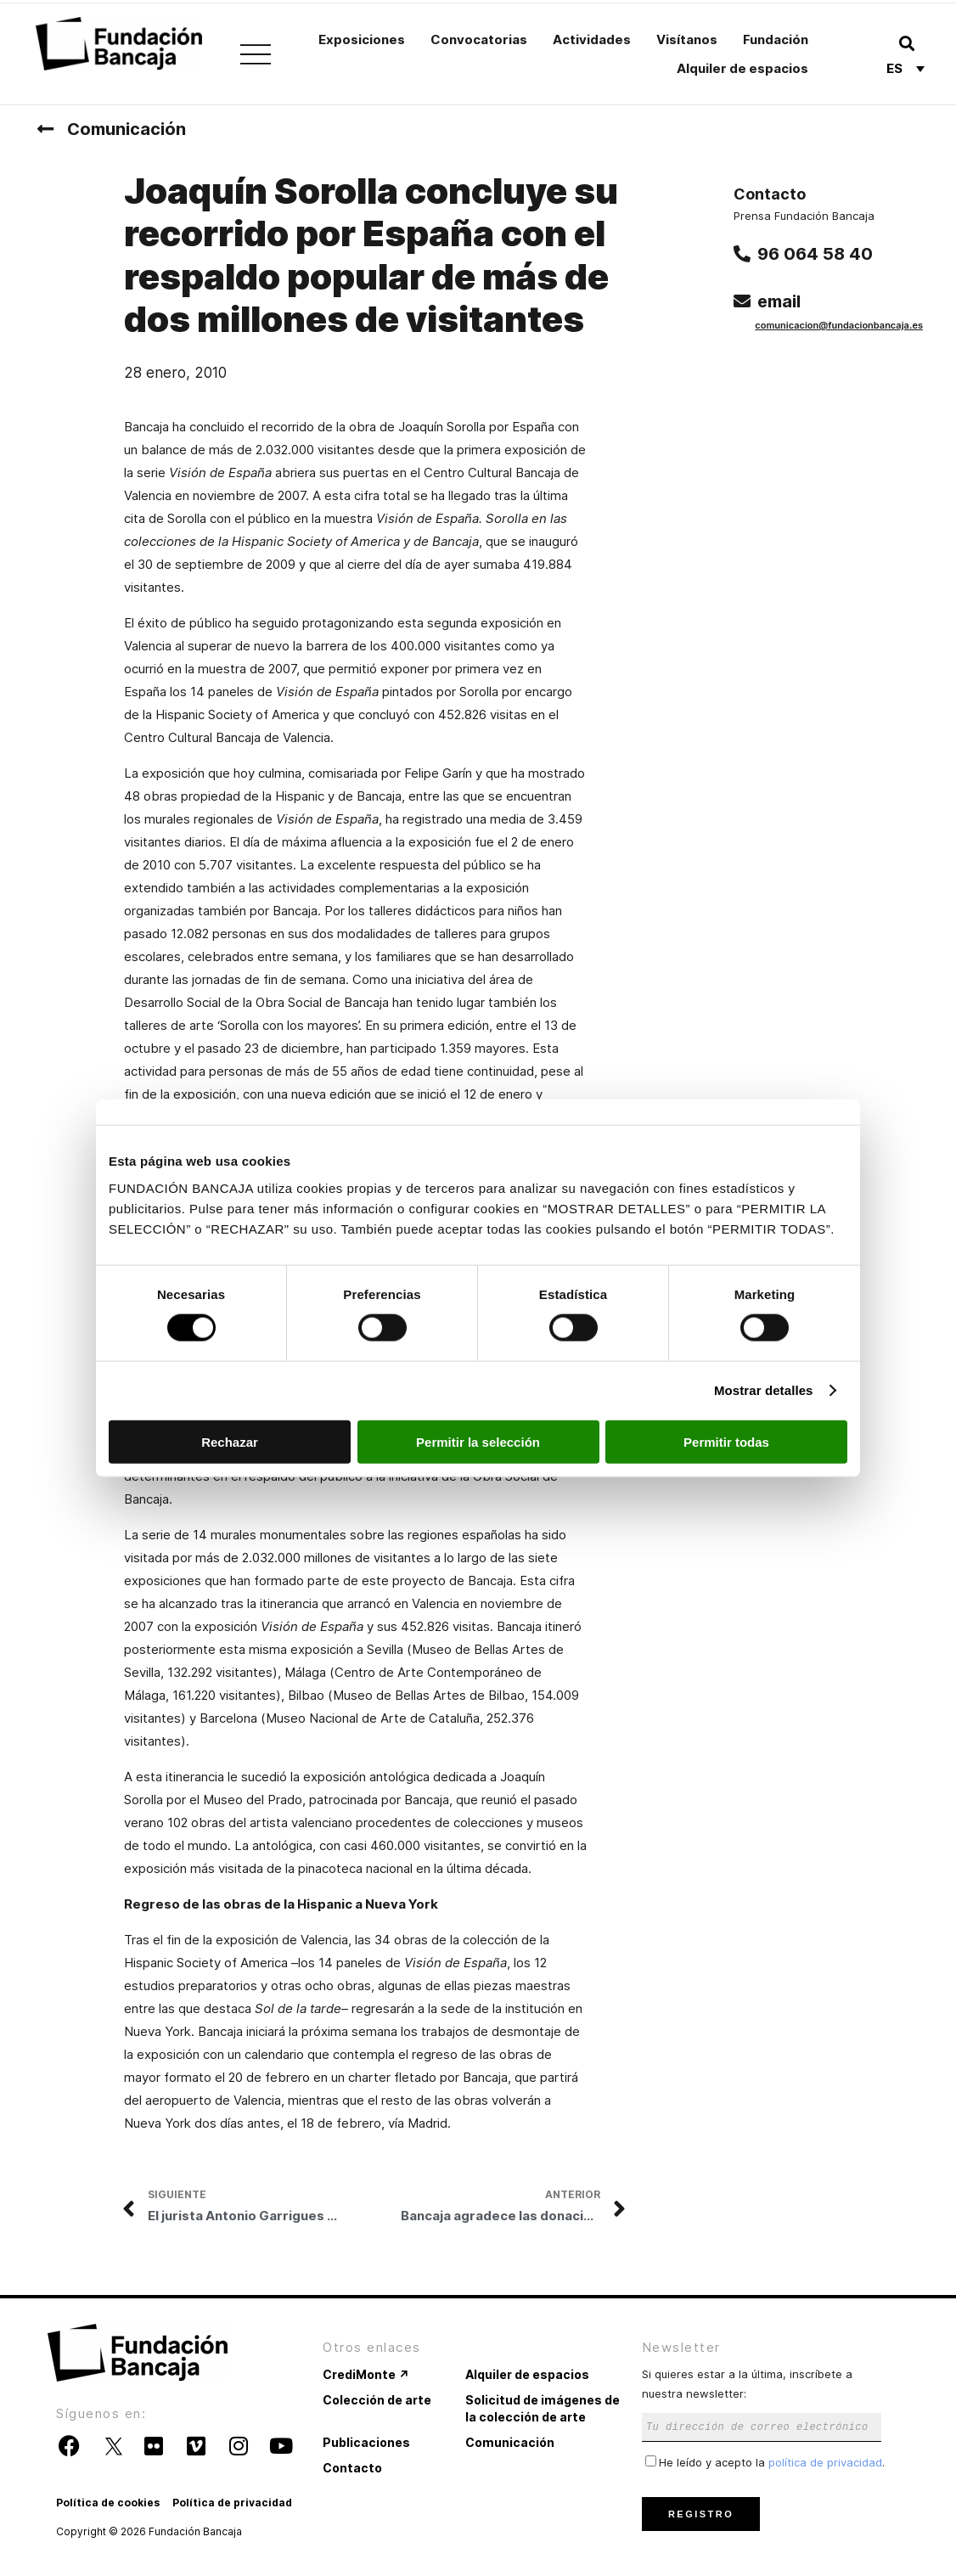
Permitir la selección (478, 1441)
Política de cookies (108, 2502)
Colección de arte (377, 2400)
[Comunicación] (45, 129)
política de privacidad (825, 2462)
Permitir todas (726, 1441)
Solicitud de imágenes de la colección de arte (542, 2408)
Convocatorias (478, 39)
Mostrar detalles (763, 1390)
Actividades (592, 39)
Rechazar (229, 1441)
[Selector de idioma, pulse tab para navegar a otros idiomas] (905, 68)
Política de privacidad (232, 2502)
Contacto (352, 2468)
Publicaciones (366, 2442)
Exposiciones (361, 39)
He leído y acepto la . (765, 2462)
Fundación (775, 39)
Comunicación (126, 129)
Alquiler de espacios (742, 68)
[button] (906, 43)
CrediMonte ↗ (366, 2374)
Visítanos (686, 39)
